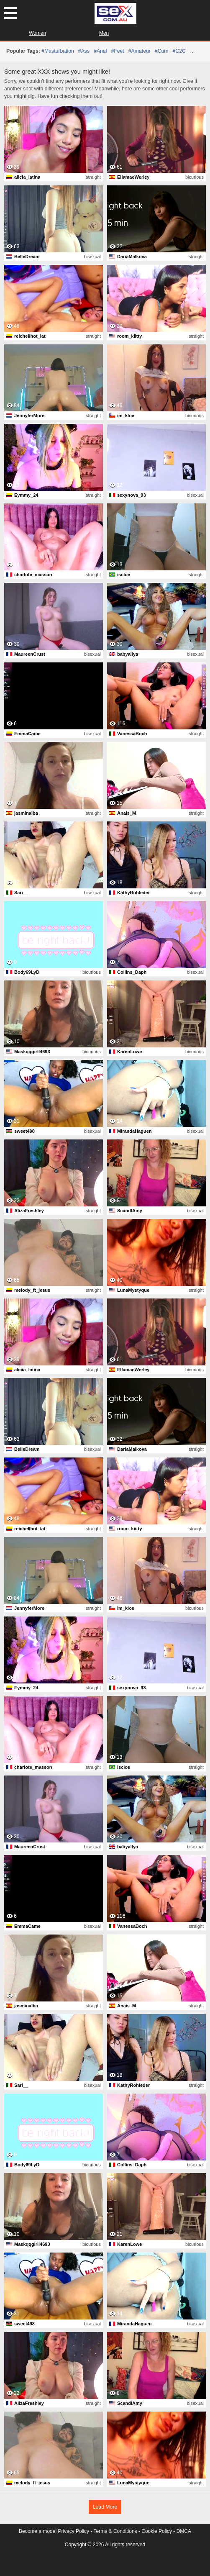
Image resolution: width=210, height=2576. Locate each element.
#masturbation (57, 51)
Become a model (37, 2531)
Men (104, 33)
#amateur (139, 51)
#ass (84, 51)
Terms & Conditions (115, 2531)
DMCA (184, 2531)
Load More (105, 2507)
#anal (100, 51)
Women (37, 33)
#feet (117, 51)
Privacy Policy (73, 2531)
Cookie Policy (156, 2531)
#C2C (179, 51)
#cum (162, 51)
